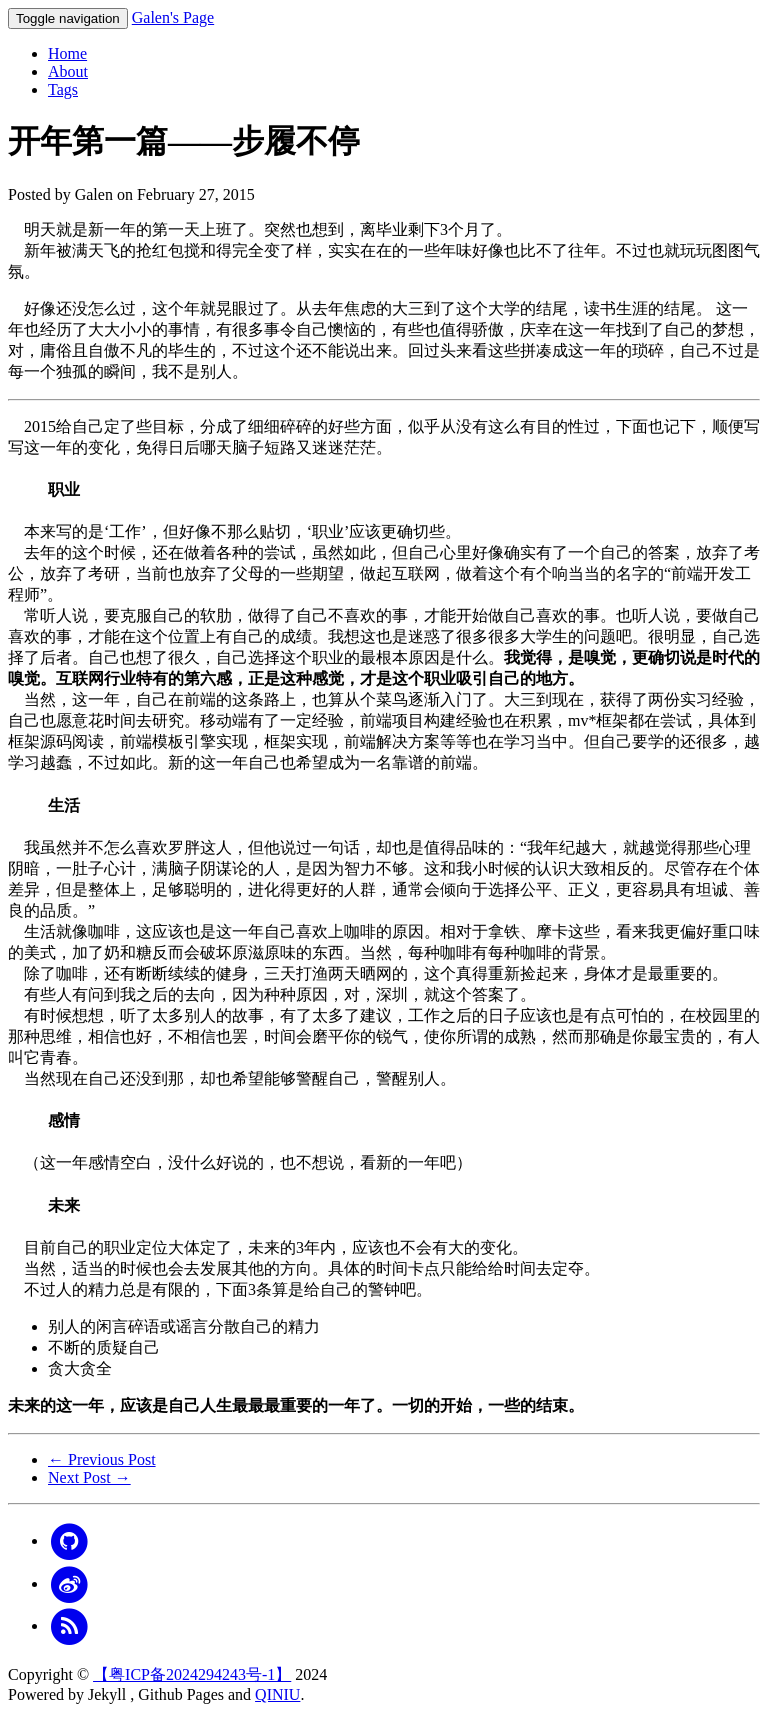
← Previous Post (102, 1459)
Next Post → (89, 1477)
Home (67, 53)
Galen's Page (173, 17)
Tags (63, 89)
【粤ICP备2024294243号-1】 (192, 1674)
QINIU (277, 1694)
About (68, 71)
